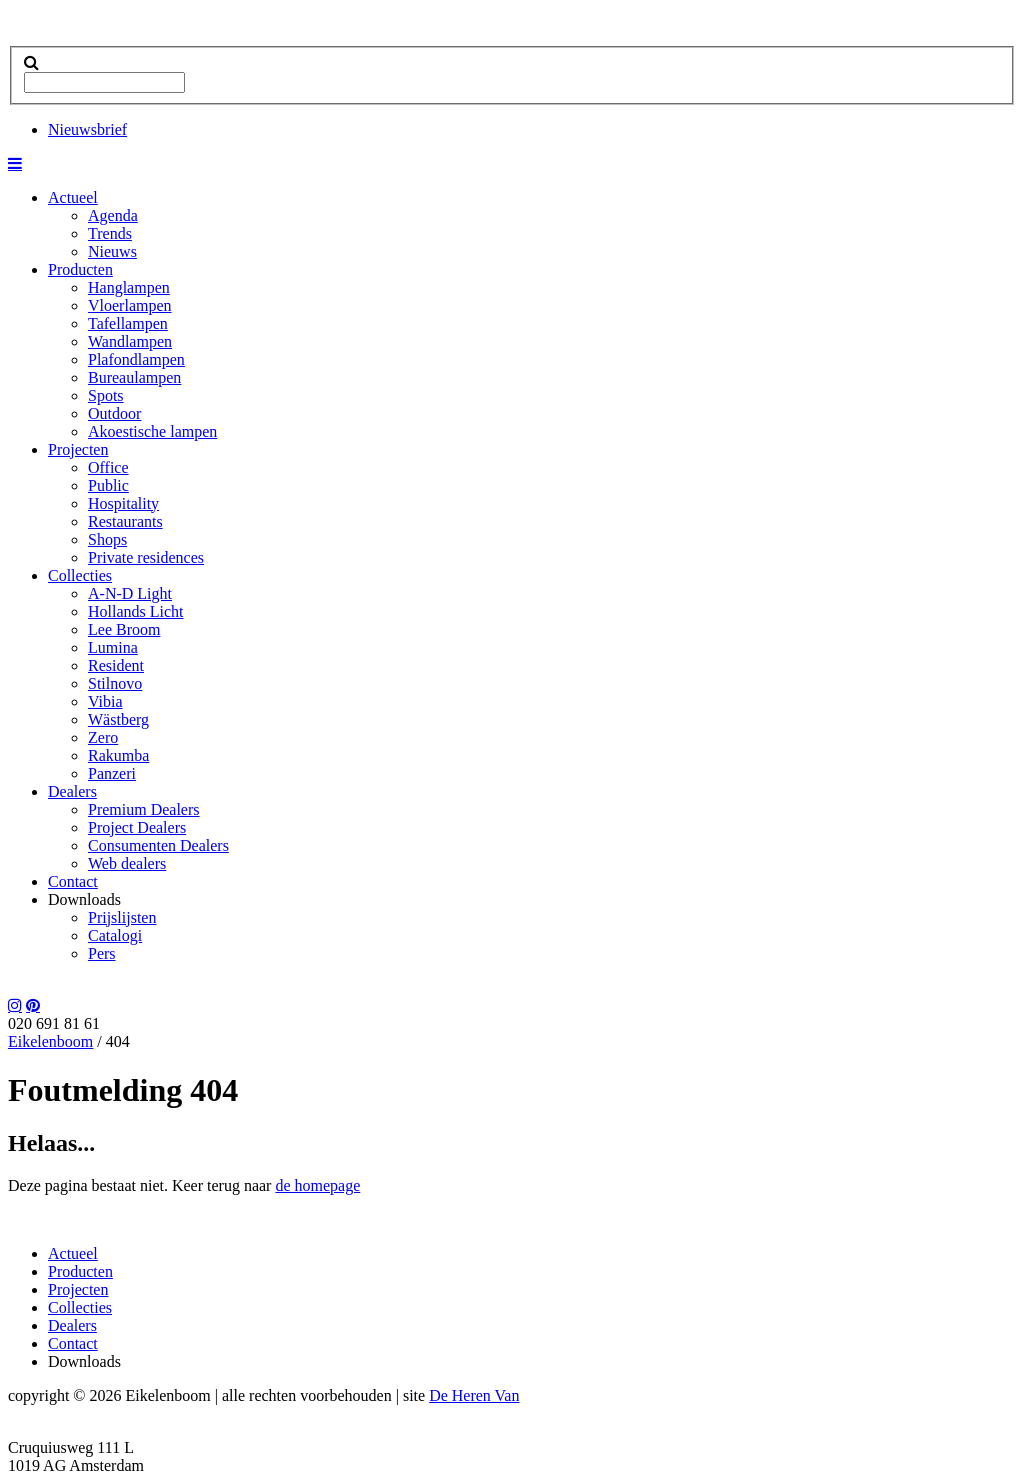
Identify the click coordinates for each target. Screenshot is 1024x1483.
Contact (73, 881)
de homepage (317, 1185)
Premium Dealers (144, 809)
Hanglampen (129, 287)
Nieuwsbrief (87, 129)
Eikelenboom (50, 1041)
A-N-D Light (130, 593)
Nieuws (112, 251)
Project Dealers (137, 827)
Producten (80, 269)
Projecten (78, 449)
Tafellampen (128, 323)
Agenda (113, 215)
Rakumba (118, 755)
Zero (103, 737)
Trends (110, 233)
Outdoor (114, 413)
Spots (106, 395)
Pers (102, 953)
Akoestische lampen (152, 431)
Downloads (84, 899)
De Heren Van (474, 1395)
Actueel (73, 197)
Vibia (105, 701)
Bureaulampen (134, 377)
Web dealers (127, 863)
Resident (116, 665)
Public (108, 485)
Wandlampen (130, 341)
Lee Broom (124, 629)
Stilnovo (115, 683)
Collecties (80, 575)
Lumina (113, 647)
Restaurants (125, 521)
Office (108, 467)
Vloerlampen (130, 305)
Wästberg (118, 719)
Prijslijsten (122, 917)
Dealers (72, 791)
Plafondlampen (136, 359)
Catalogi (115, 935)
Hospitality (123, 503)
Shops (107, 539)
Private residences (146, 557)
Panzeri (112, 773)
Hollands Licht (136, 611)
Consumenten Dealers (158, 845)
